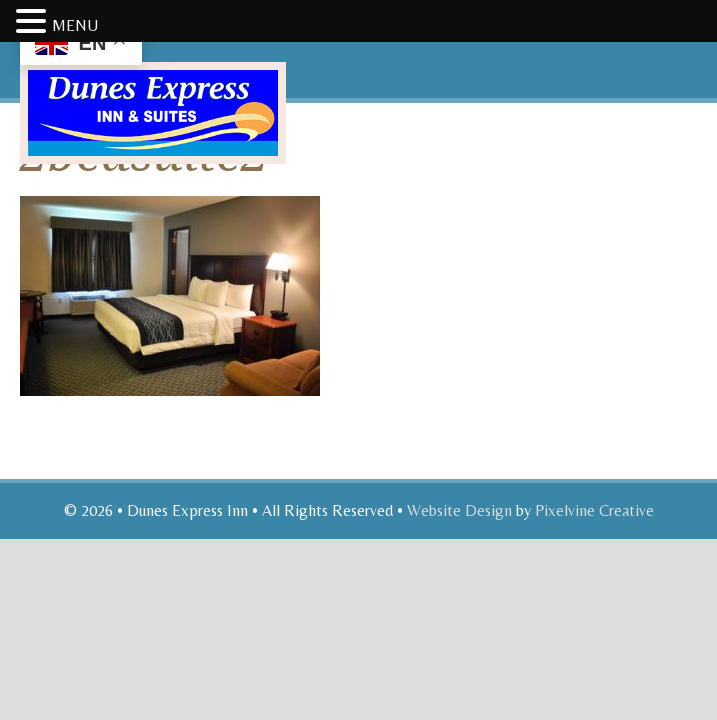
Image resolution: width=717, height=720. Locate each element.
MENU (75, 25)
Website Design (459, 510)
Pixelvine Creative (594, 510)
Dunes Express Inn (228, 98)
